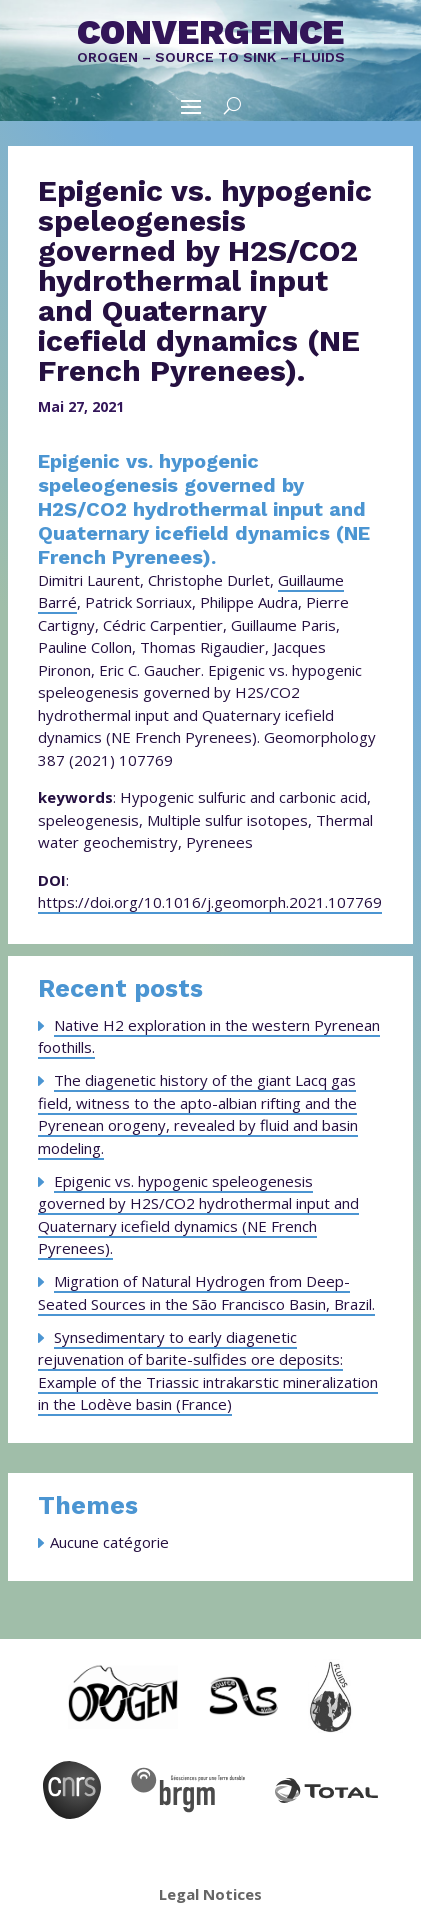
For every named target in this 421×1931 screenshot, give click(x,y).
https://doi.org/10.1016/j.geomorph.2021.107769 (210, 902)
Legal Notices (210, 1894)
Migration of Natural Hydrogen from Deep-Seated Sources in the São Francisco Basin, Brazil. (206, 1292)
